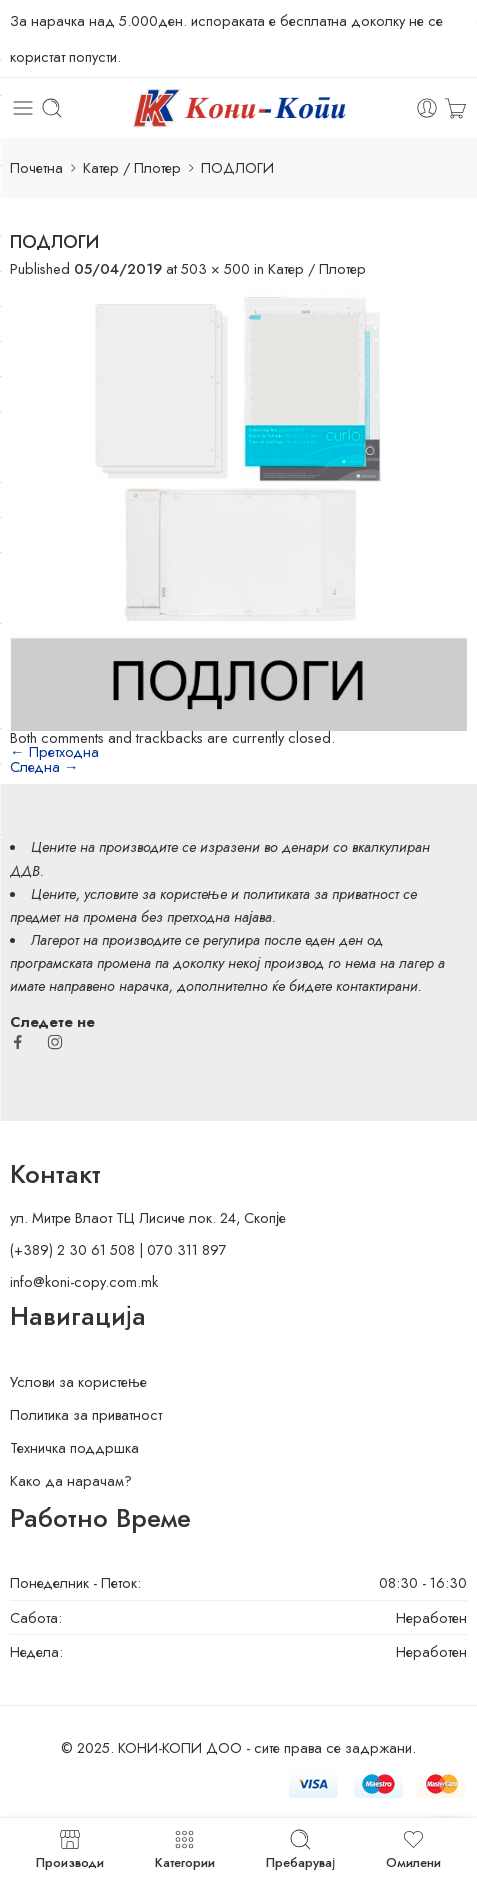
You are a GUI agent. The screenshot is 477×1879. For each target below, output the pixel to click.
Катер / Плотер (132, 167)
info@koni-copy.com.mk (84, 1281)
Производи (70, 1848)
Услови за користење (78, 1381)
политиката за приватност (321, 893)
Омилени (413, 1848)
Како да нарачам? (71, 1480)
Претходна (54, 751)
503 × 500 (215, 268)
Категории (185, 1848)
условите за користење (155, 893)
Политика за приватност (86, 1414)
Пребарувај (300, 1848)
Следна (44, 766)
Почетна (36, 167)
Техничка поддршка (74, 1447)
